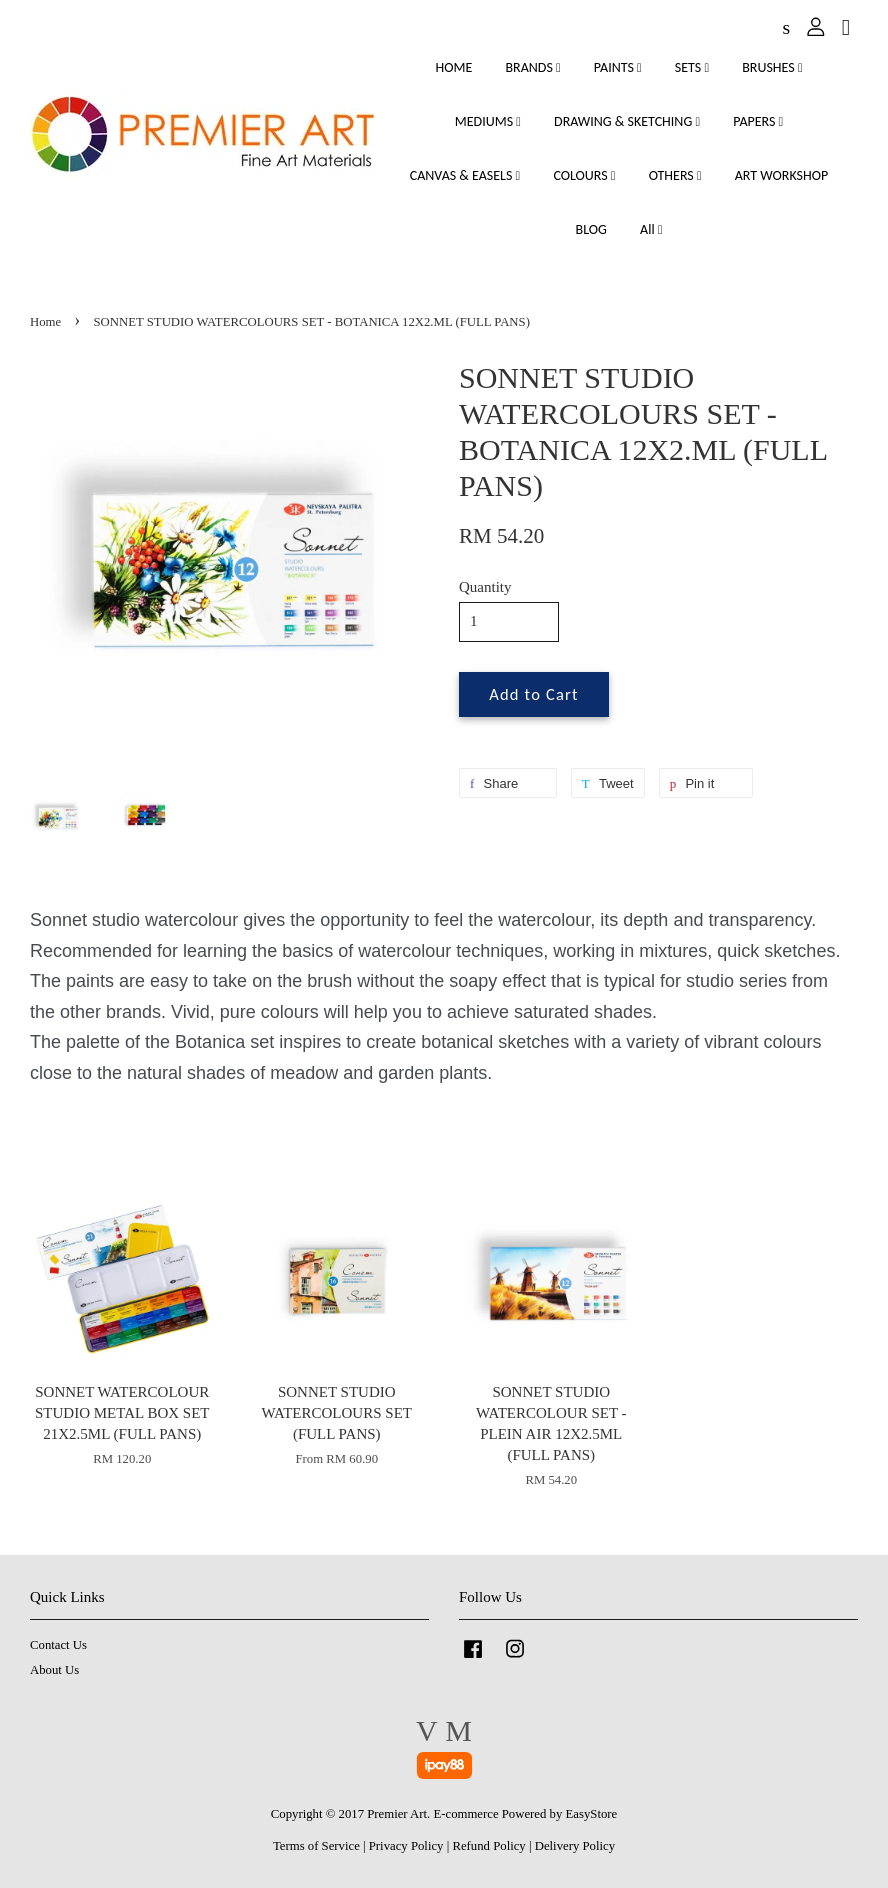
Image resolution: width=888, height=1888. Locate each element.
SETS (692, 67)
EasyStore (592, 1814)
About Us (54, 1670)
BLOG (591, 229)
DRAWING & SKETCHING (627, 121)
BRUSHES (772, 67)
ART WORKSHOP (782, 175)
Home (45, 322)
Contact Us (58, 1645)
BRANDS (532, 67)
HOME (453, 67)
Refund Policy (488, 1846)
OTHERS (675, 175)
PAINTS (618, 67)
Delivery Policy (575, 1846)
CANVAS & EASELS (465, 175)
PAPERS (758, 121)
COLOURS (584, 175)
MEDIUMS (488, 121)
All (651, 229)
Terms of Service (316, 1846)
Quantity (485, 587)
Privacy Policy (406, 1846)
